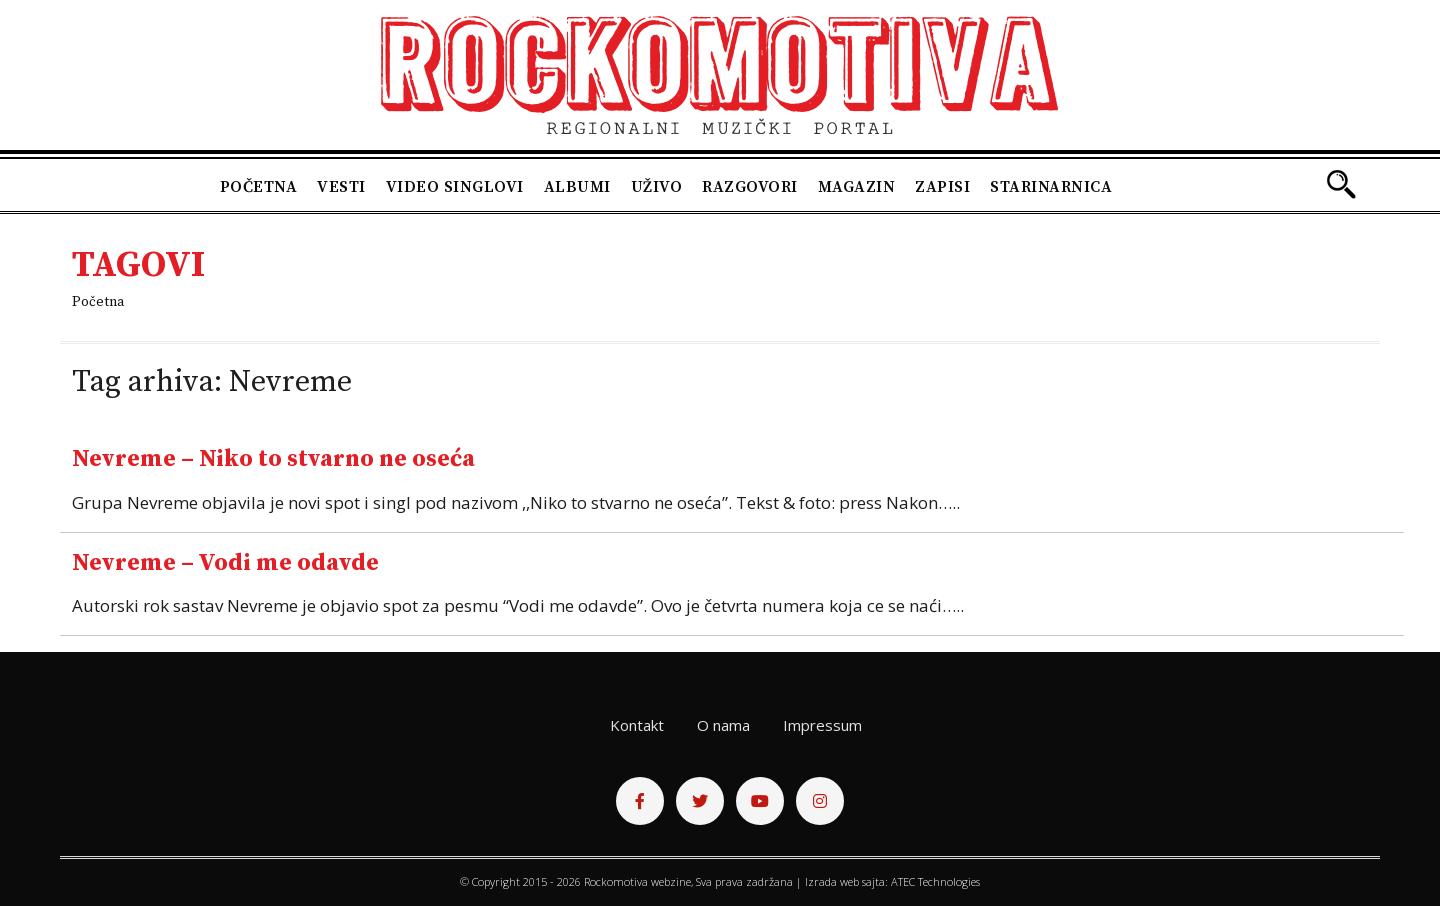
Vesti (341, 187)
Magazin (857, 187)
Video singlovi (455, 187)
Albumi (577, 187)
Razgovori (750, 187)
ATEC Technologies (935, 881)
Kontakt (637, 725)
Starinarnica (1051, 187)
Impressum (822, 725)
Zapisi (942, 187)
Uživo (657, 187)
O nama (723, 725)
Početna (259, 187)
